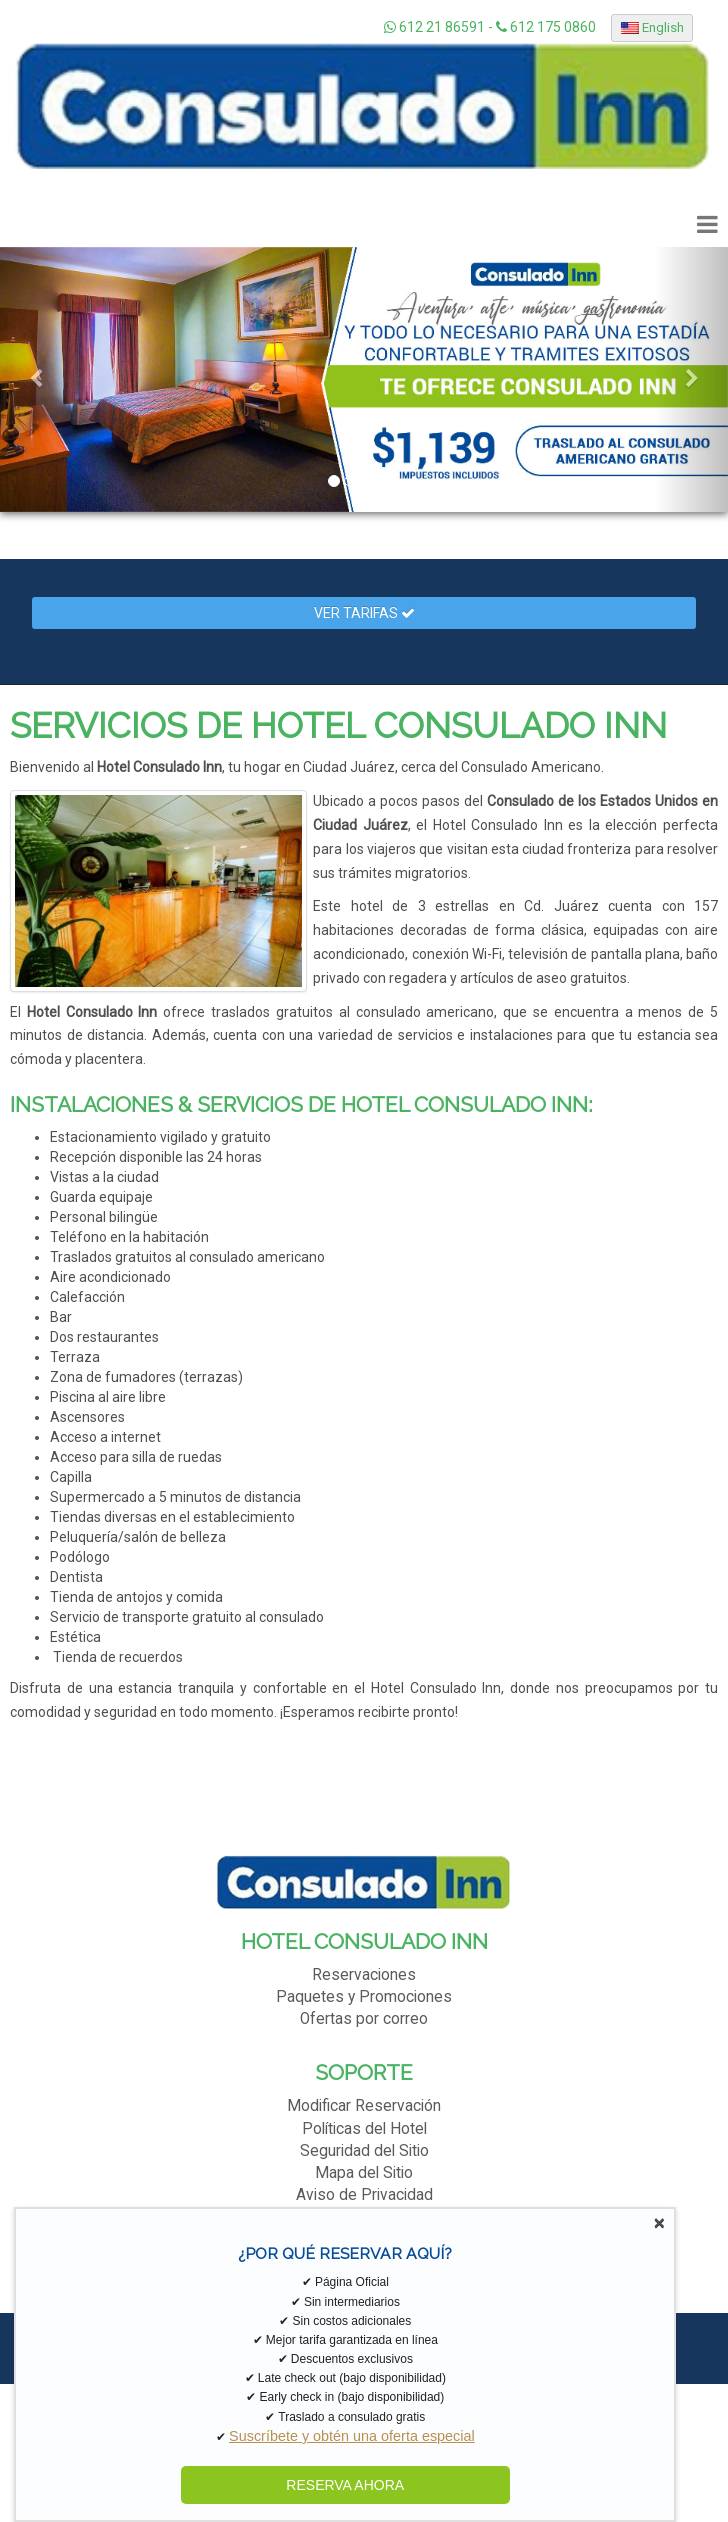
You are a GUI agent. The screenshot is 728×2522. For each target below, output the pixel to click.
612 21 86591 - (440, 27)
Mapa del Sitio (364, 2173)
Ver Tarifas (364, 613)
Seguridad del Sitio (364, 2151)
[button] (36, 379)
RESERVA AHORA (345, 2485)
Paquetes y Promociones (364, 1997)
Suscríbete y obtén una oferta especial (352, 2436)
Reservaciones (364, 1975)
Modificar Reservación (364, 2106)
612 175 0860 (546, 27)
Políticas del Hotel (364, 2129)
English (652, 27)
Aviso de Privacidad (364, 2195)
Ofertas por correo (364, 2019)
